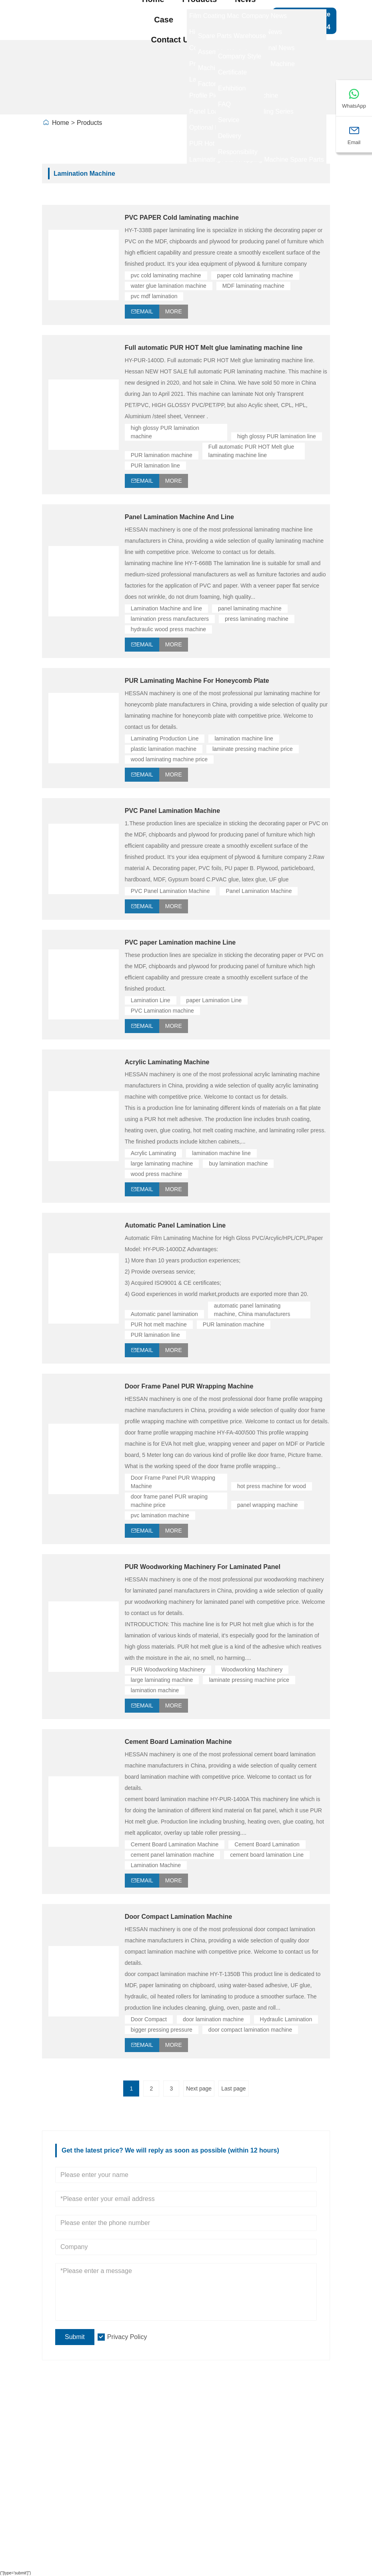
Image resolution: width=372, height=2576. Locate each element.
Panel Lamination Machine (259, 891)
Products (89, 122)
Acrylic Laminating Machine (167, 1062)
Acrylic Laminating (153, 1153)
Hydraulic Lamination (286, 2019)
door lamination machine (213, 2019)
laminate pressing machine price (252, 749)
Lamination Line (150, 1000)
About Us (229, 39)
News (57, 2460)
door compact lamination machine (250, 2029)
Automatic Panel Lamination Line (175, 1225)
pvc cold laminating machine (166, 275)
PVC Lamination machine (162, 1010)
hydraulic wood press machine (168, 629)
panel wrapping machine (267, 1505)
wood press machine (156, 1174)
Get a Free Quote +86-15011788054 (304, 20)
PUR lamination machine (161, 455)
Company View (121, 2479)
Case (163, 19)
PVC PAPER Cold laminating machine (182, 217)
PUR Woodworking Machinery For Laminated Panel (202, 1566)
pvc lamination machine (160, 1515)
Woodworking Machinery (251, 1669)
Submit (75, 2336)
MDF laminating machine (253, 286)
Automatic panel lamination (164, 1314)
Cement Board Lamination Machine (178, 1741)
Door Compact (149, 2019)
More (173, 311)
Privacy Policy (127, 2336)
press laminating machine (256, 619)
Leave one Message (287, 2451)
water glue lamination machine (168, 286)
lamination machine (155, 1690)
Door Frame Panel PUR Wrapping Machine (189, 1386)
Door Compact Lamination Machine (178, 1916)
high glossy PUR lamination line (276, 436)
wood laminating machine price (169, 759)
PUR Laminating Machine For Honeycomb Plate (197, 680)
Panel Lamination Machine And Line (179, 517)
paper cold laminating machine (255, 275)
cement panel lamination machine (172, 1855)
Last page (233, 2088)
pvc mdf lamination (154, 296)
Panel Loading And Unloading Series (206, 2516)
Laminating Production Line (165, 738)
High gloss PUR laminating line (208, 2443)
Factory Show (217, 19)
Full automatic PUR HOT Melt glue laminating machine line (214, 347)
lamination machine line (243, 738)
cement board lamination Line (267, 1855)
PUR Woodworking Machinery (168, 1669)
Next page (199, 2088)
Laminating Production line (201, 2426)
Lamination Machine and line (166, 608)
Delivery (61, 2426)
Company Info (121, 2446)
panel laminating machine (250, 608)
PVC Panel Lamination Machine (172, 810)
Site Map (284, 2426)
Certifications (69, 2476)
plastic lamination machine (163, 749)
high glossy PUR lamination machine (166, 432)
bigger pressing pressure (161, 2029)
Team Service (70, 2443)
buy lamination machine (238, 1163)
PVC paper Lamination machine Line (180, 942)
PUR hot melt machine (159, 1324)
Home (60, 122)
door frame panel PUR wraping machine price (170, 1500)
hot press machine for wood (271, 1486)
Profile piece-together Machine (207, 2460)
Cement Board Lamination (267, 1844)
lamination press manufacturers (170, 619)
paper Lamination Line (214, 1000)
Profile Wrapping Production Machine (203, 2484)
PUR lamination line (155, 465)
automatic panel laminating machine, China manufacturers (252, 1309)
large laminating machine (162, 1163)
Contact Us (172, 39)
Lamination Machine (156, 1865)
